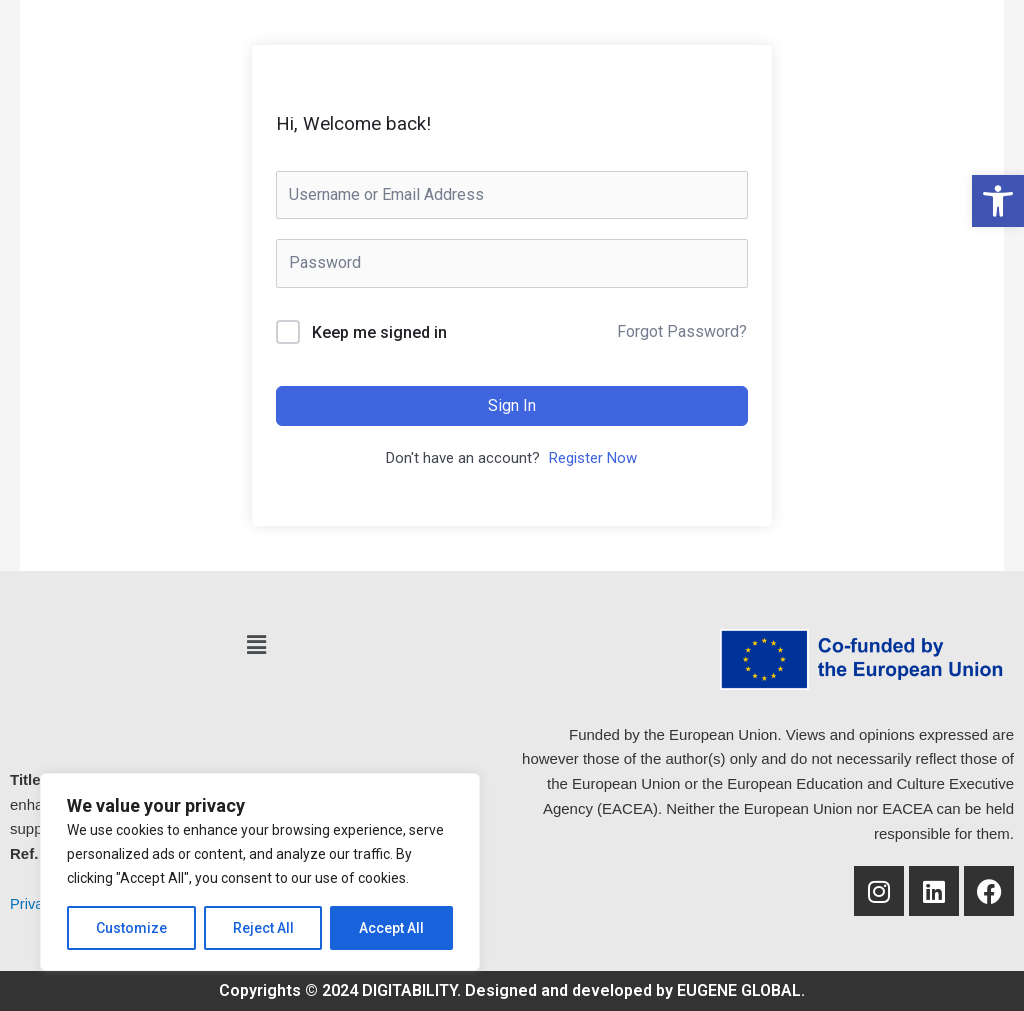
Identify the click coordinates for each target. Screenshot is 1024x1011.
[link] (998, 201)
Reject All (263, 928)
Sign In (512, 405)
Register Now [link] (593, 458)
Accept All (391, 928)
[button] (256, 645)
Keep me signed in (379, 332)
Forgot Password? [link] (682, 331)
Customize (131, 928)
